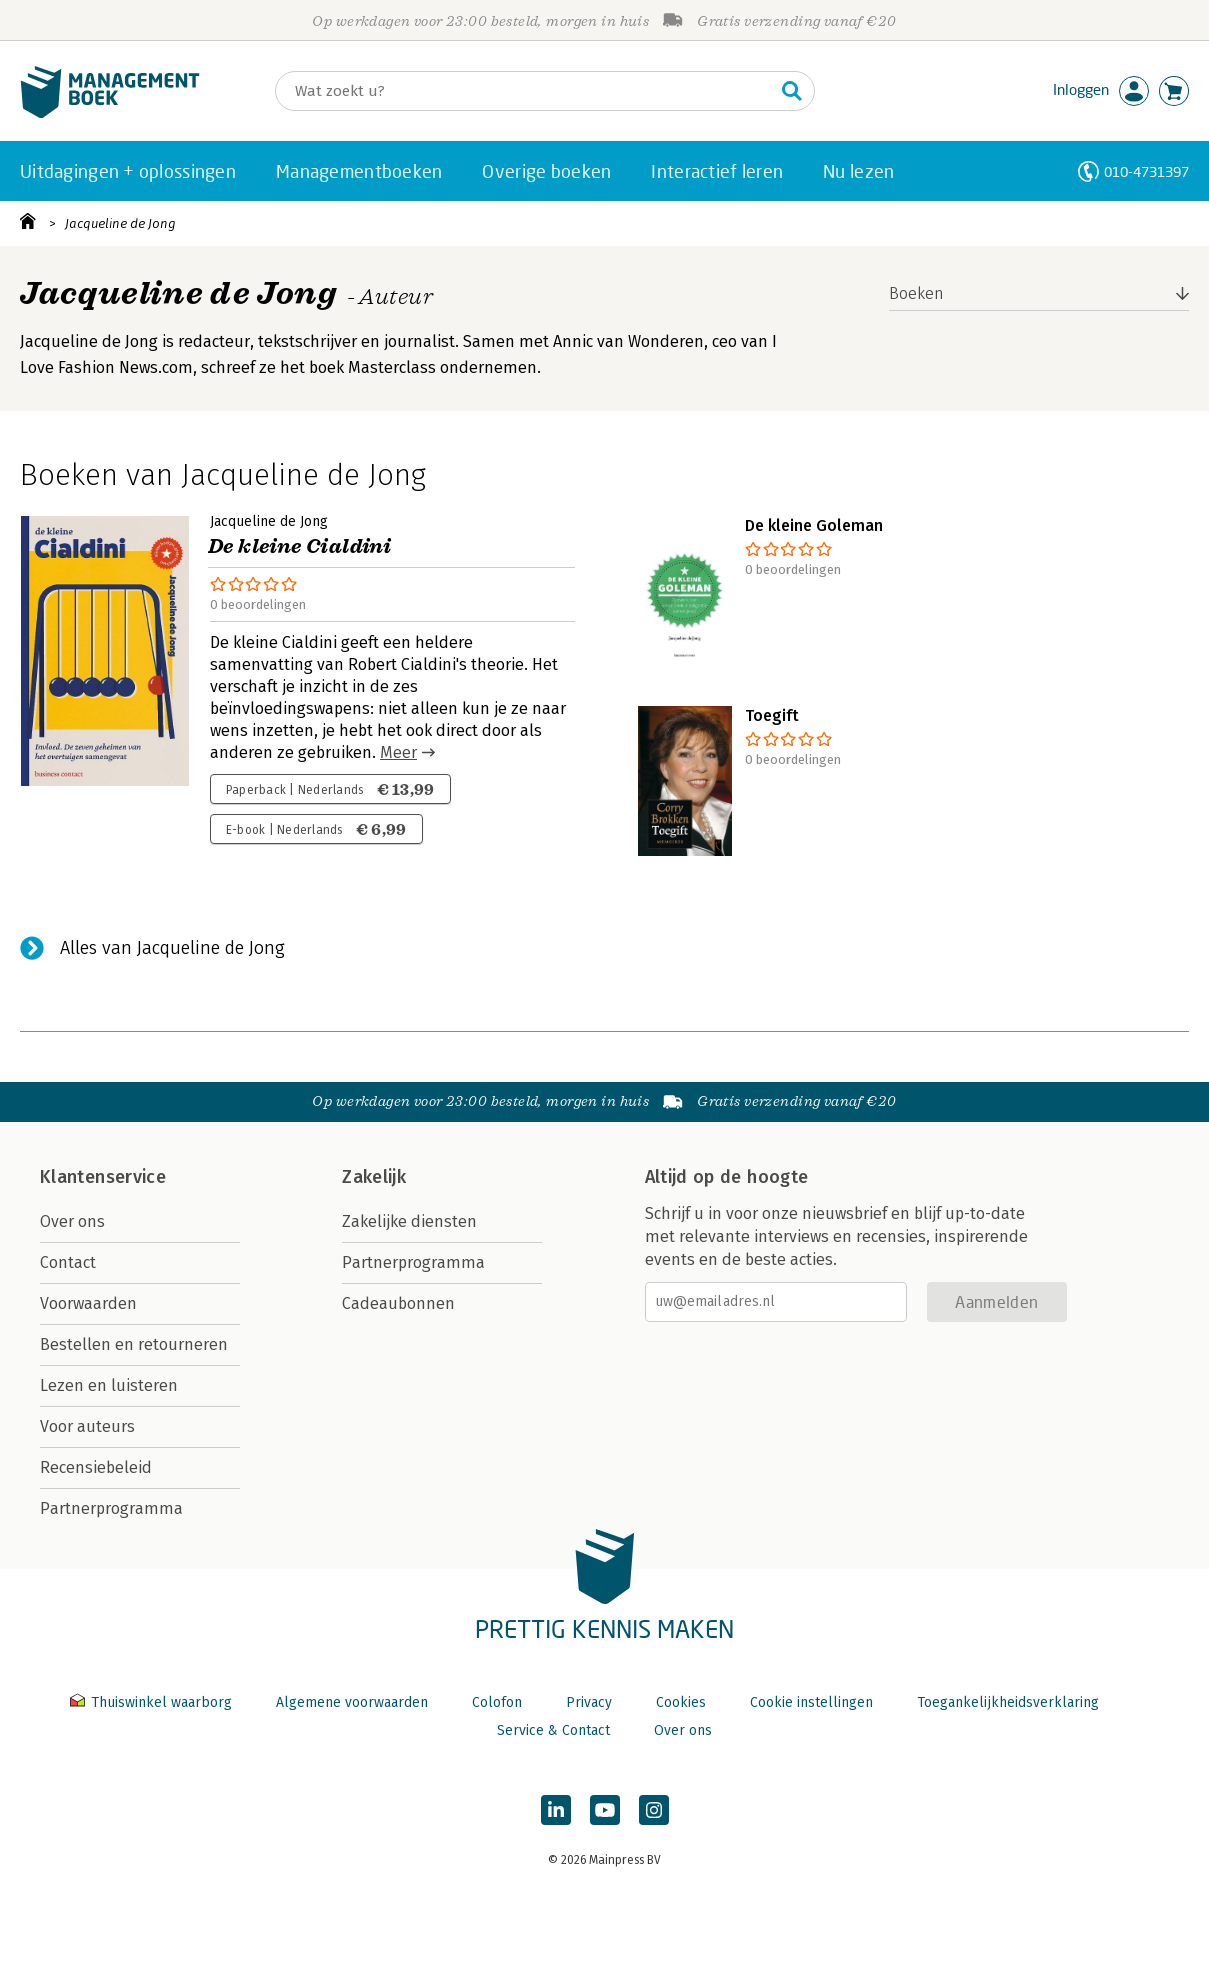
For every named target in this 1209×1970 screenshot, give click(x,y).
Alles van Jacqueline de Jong (172, 948)
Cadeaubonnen (398, 1303)
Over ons (72, 1221)
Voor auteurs (87, 1426)
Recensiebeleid (96, 1467)
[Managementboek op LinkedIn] (556, 1810)
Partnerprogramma (111, 1508)
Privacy (589, 1702)
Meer (398, 752)
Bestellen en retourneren (134, 1344)
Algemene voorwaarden (352, 1702)
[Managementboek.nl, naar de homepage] (110, 113)
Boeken (916, 293)
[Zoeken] (525, 91)
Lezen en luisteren (109, 1385)
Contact (68, 1262)
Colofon (497, 1702)
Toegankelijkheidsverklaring (1008, 1702)
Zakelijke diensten (409, 1221)
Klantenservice (103, 1177)
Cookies (681, 1702)
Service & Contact (553, 1730)
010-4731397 (1146, 171)
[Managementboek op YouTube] (605, 1810)
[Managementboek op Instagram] (654, 1810)
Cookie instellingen (811, 1702)
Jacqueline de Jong (120, 223)
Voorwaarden (88, 1303)
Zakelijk (374, 1177)
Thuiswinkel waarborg (153, 1702)
